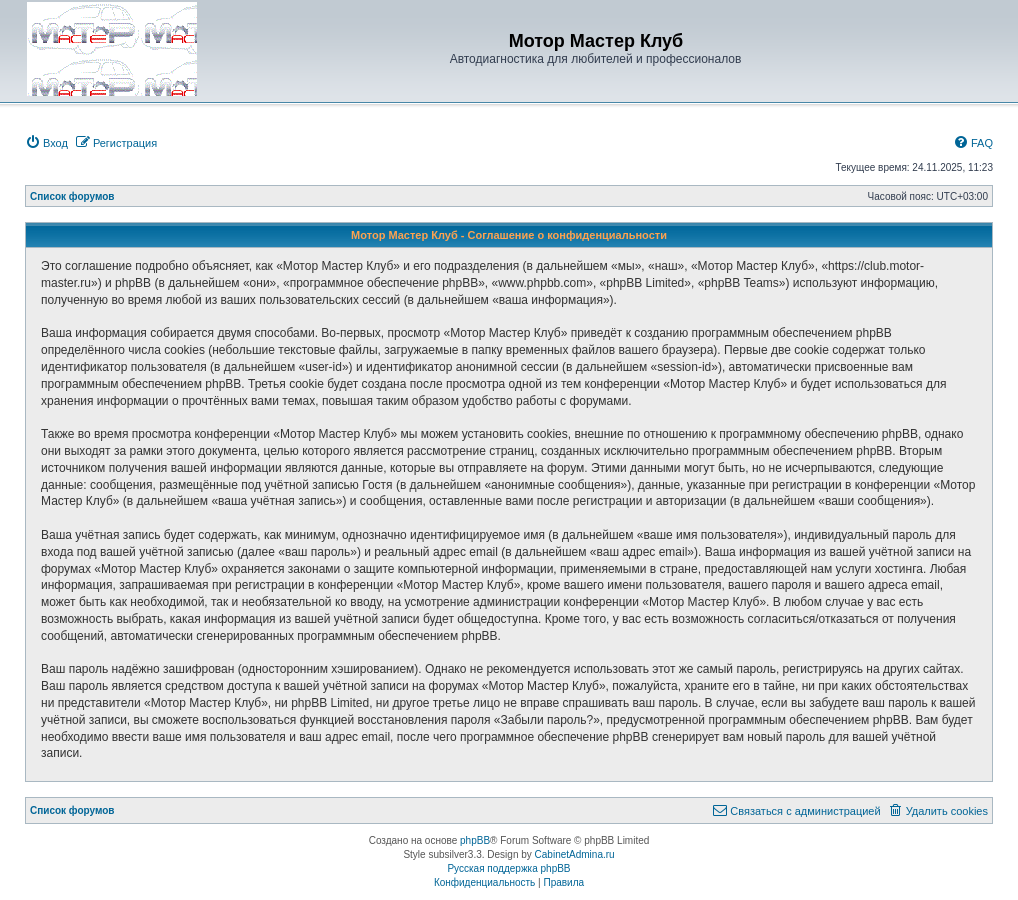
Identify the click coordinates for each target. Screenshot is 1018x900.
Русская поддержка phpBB (508, 868)
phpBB (475, 840)
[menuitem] (46, 143)
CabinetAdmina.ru (575, 854)
